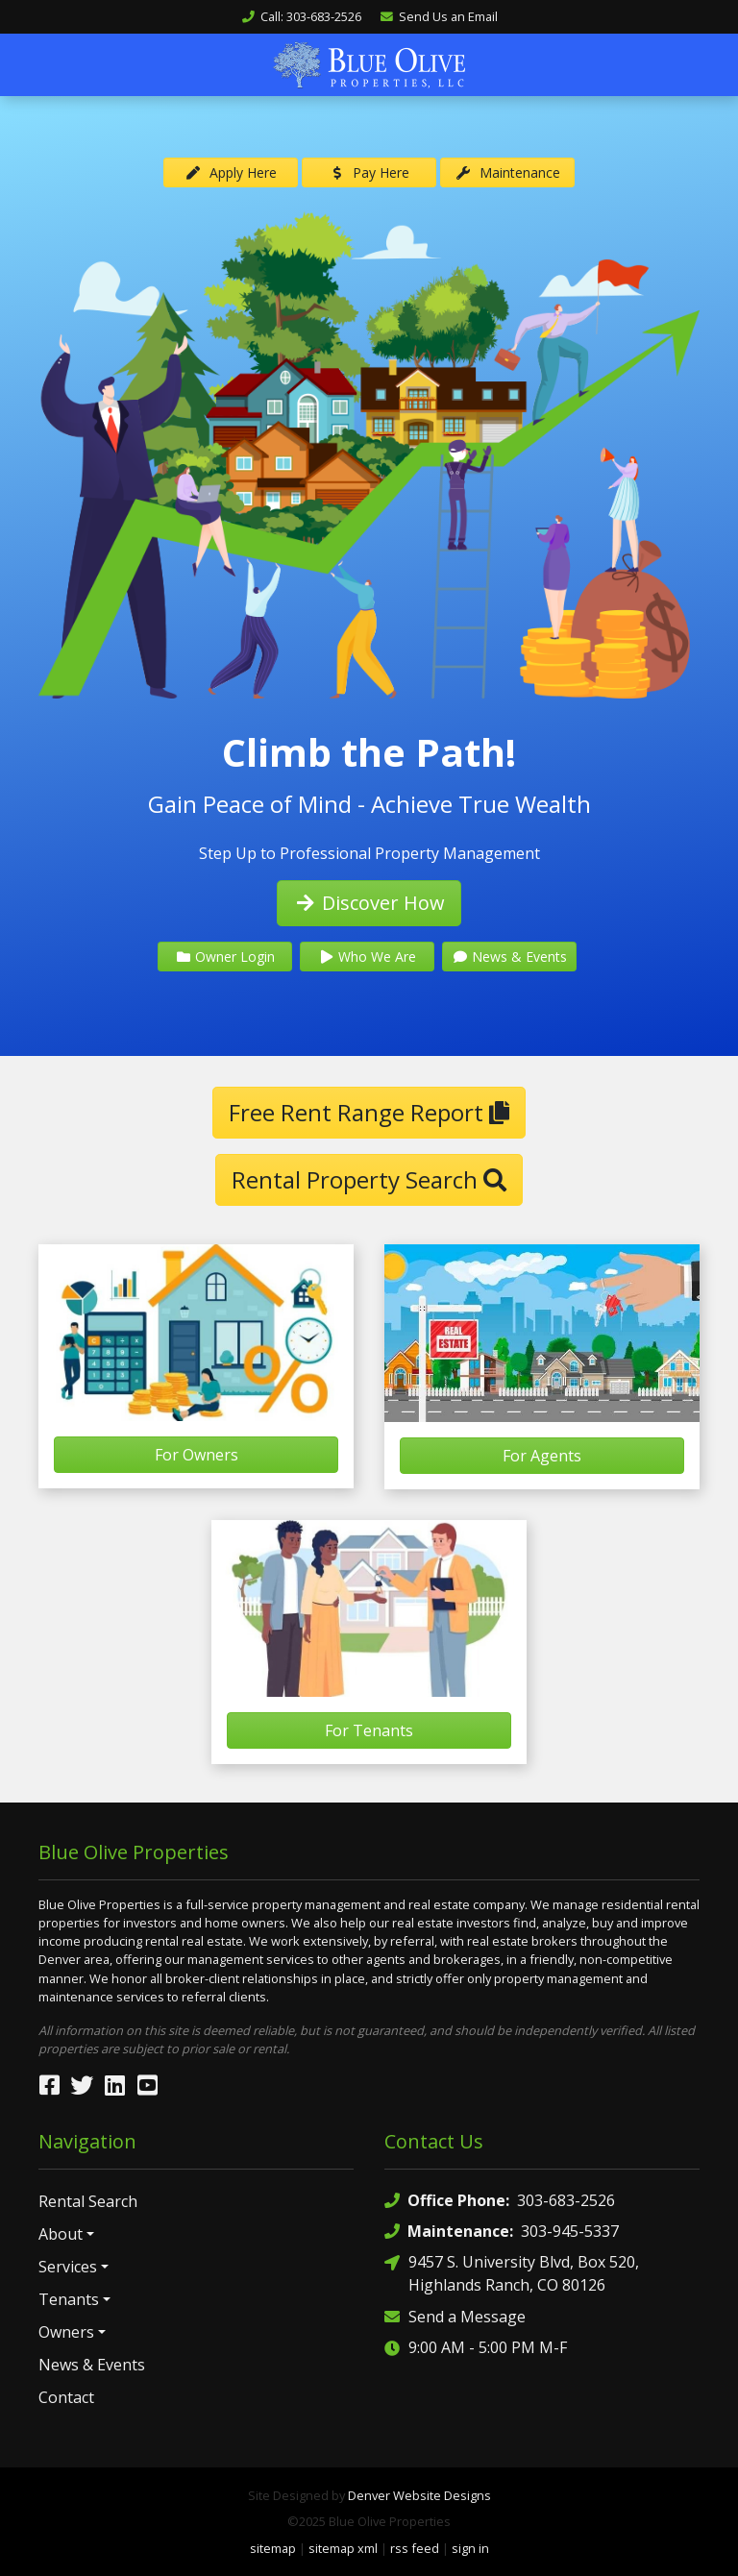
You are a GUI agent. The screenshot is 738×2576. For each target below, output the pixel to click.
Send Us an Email (439, 16)
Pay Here (369, 172)
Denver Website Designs (419, 2494)
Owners (66, 2331)
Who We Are (367, 955)
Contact (66, 2396)
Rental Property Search (369, 1178)
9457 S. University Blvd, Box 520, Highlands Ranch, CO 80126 (511, 2271)
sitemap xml (343, 2547)
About (60, 2233)
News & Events (510, 955)
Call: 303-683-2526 (301, 16)
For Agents (542, 1454)
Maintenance (507, 172)
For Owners (196, 1453)
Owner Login (225, 955)
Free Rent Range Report (369, 1111)
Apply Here (230, 172)
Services (67, 2265)
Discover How (369, 902)
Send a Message (455, 2315)
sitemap (273, 2547)
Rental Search (87, 2200)
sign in (470, 2547)
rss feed (414, 2547)
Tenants (68, 2298)
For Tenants (369, 1729)
